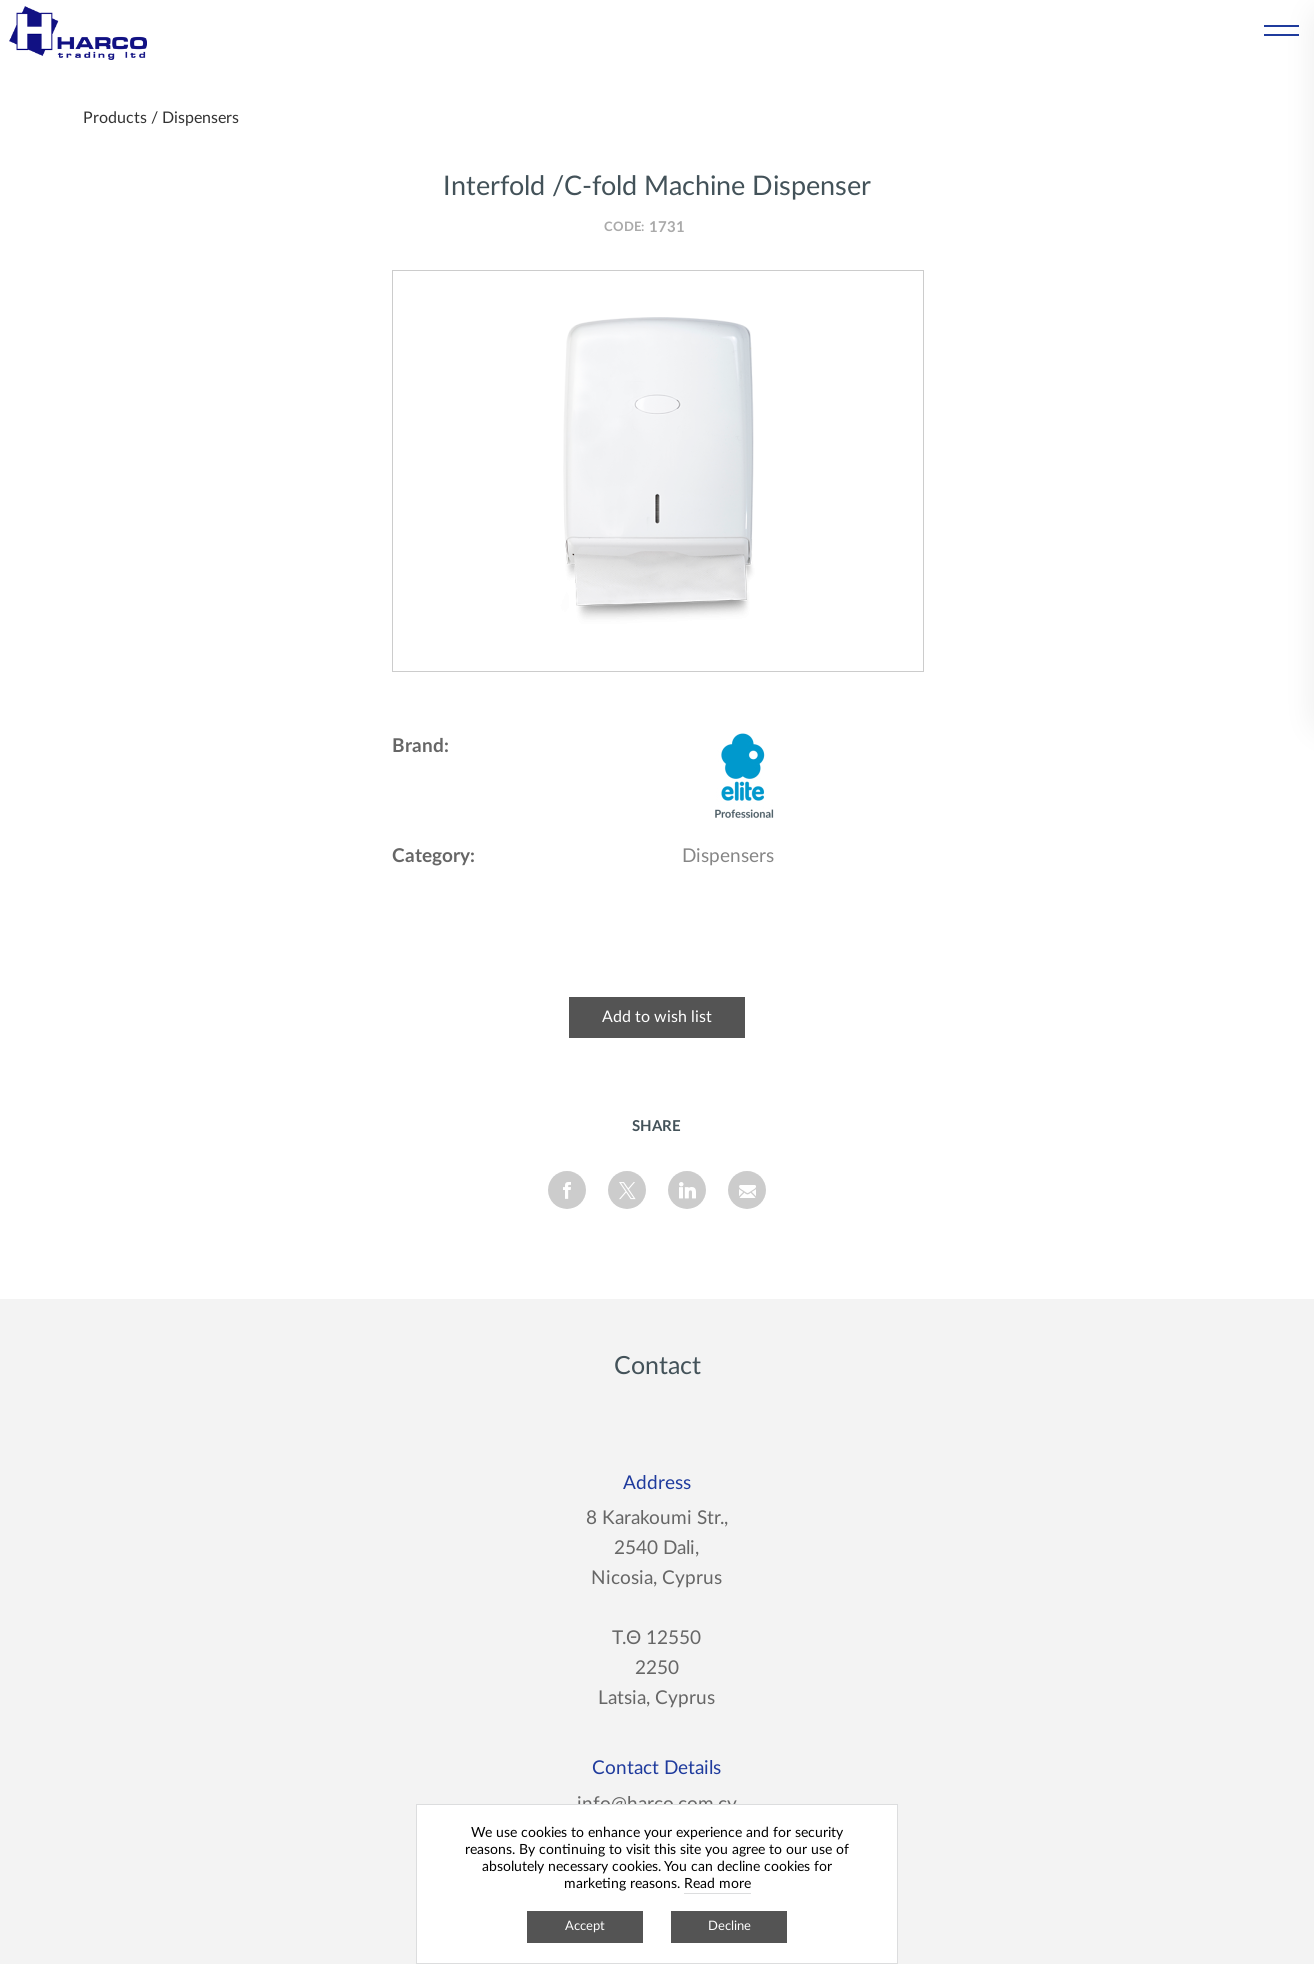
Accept (585, 1926)
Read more (717, 1884)
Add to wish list (657, 1017)
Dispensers (200, 118)
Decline (729, 1926)
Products (115, 118)
